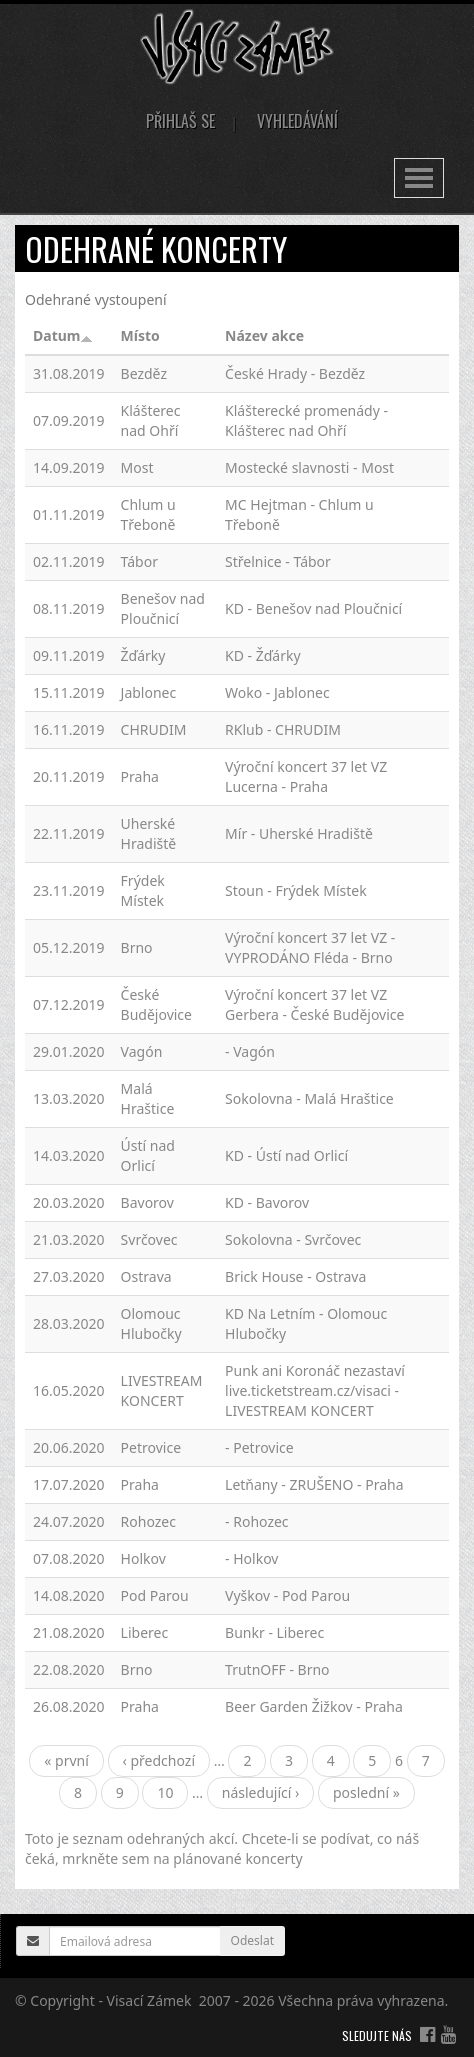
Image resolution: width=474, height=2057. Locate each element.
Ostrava (146, 1276)
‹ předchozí (159, 1760)
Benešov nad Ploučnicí (163, 608)
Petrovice (151, 1447)
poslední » (366, 1792)
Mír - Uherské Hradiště (299, 833)
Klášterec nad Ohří (151, 420)
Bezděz (144, 373)
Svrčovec (149, 1239)
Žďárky (143, 655)
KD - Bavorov (267, 1202)
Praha (140, 776)
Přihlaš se (180, 121)
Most (137, 467)
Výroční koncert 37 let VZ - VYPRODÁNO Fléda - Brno (310, 947)
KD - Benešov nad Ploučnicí (313, 608)
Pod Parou (155, 1595)
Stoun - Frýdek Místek (296, 890)
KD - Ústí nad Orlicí (286, 1155)
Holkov (143, 1558)
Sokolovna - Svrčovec (293, 1239)
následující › (261, 1792)
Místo (140, 335)
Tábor (139, 561)
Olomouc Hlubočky (151, 1323)
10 (165, 1792)
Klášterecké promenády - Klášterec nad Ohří (306, 420)
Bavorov (147, 1202)
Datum (63, 335)
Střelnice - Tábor (278, 561)
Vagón (142, 1051)
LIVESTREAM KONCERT (162, 1390)
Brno (137, 947)
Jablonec (149, 692)
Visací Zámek (149, 2000)
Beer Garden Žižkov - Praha (314, 1706)
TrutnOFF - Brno (277, 1669)
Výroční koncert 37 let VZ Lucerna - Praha (306, 776)
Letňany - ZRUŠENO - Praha (314, 1484)
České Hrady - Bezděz (295, 373)
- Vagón (250, 1051)
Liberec (145, 1632)
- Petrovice (259, 1447)
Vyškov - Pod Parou (287, 1595)
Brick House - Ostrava (295, 1276)
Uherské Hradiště (149, 833)
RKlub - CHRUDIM (283, 729)
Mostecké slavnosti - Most (309, 467)
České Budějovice (156, 1004)
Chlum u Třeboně (148, 514)
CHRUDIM (154, 729)
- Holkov (251, 1558)
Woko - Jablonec (277, 692)
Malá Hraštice (148, 1098)
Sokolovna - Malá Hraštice (309, 1098)
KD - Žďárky (263, 655)
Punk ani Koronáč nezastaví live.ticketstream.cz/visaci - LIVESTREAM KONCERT (315, 1390)
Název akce (264, 335)
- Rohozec (257, 1521)
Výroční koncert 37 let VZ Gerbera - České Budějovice (314, 1004)
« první (66, 1760)
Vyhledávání (297, 121)
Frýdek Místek (143, 890)
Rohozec (148, 1521)
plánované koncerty (237, 1858)
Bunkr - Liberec (274, 1632)
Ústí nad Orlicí (148, 1155)
